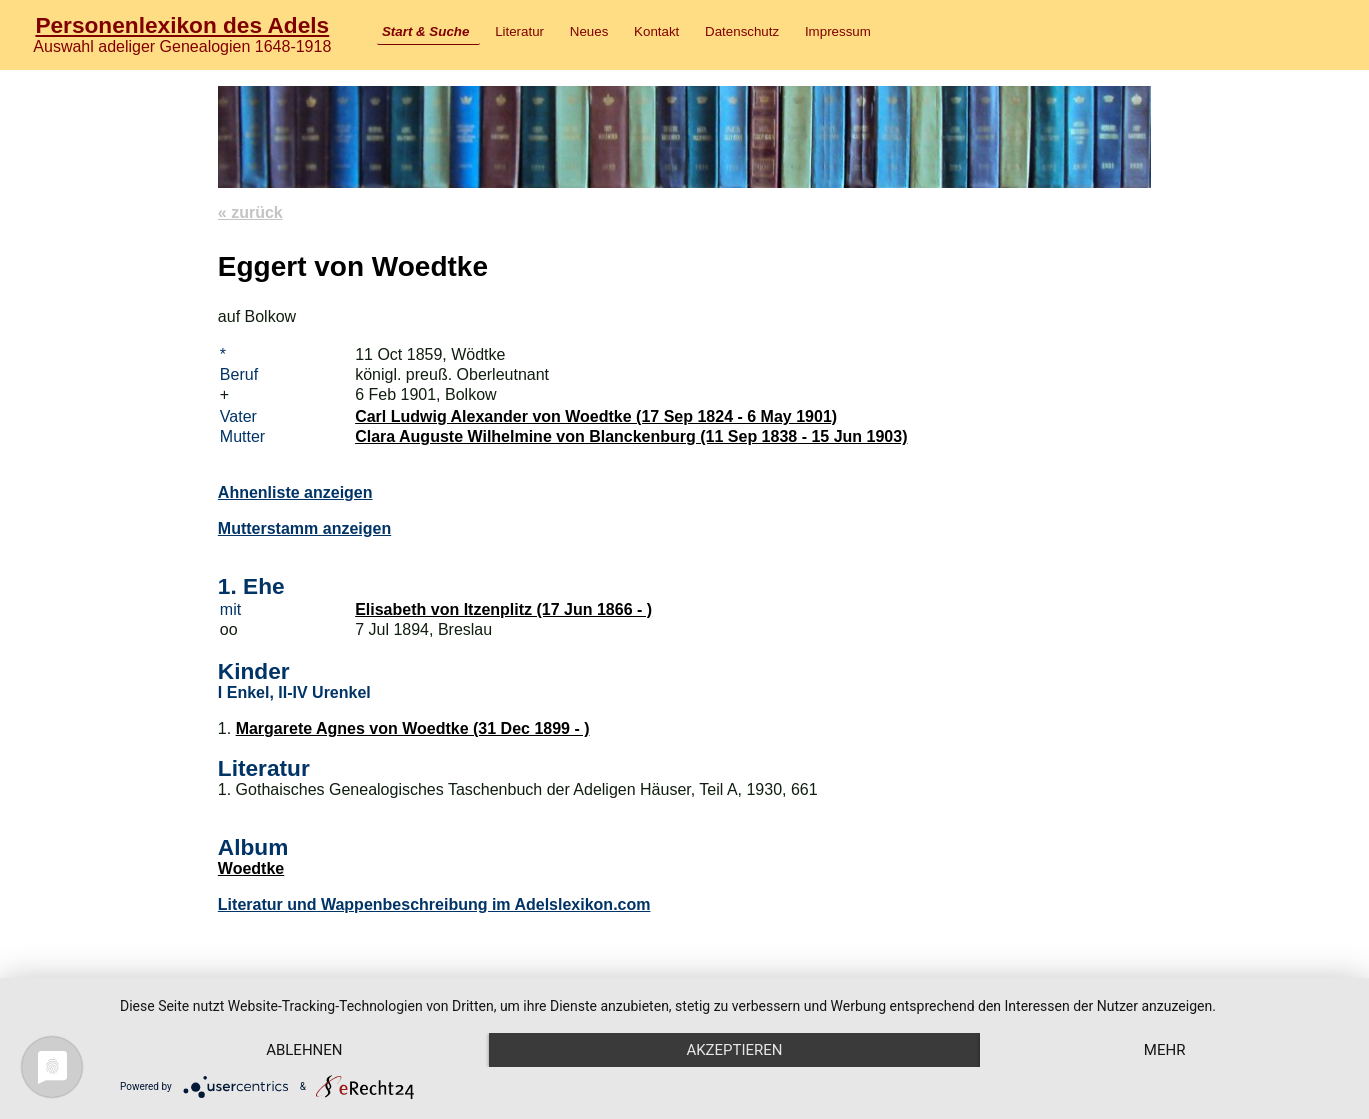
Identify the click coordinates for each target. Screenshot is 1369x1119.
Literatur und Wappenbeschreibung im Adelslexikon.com (434, 904)
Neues (589, 31)
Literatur (519, 31)
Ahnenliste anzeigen (295, 492)
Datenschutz (742, 31)
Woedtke (251, 868)
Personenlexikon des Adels (182, 25)
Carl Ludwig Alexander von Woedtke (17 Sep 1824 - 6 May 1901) (596, 416)
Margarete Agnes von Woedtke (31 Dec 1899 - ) (413, 728)
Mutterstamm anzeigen (304, 528)
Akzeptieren (734, 1050)
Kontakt (656, 31)
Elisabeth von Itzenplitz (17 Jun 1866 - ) (503, 609)
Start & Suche (425, 31)
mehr (1165, 1050)
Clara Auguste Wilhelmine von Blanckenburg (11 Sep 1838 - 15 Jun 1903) (631, 436)
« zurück (250, 212)
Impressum (838, 31)
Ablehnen (304, 1050)
